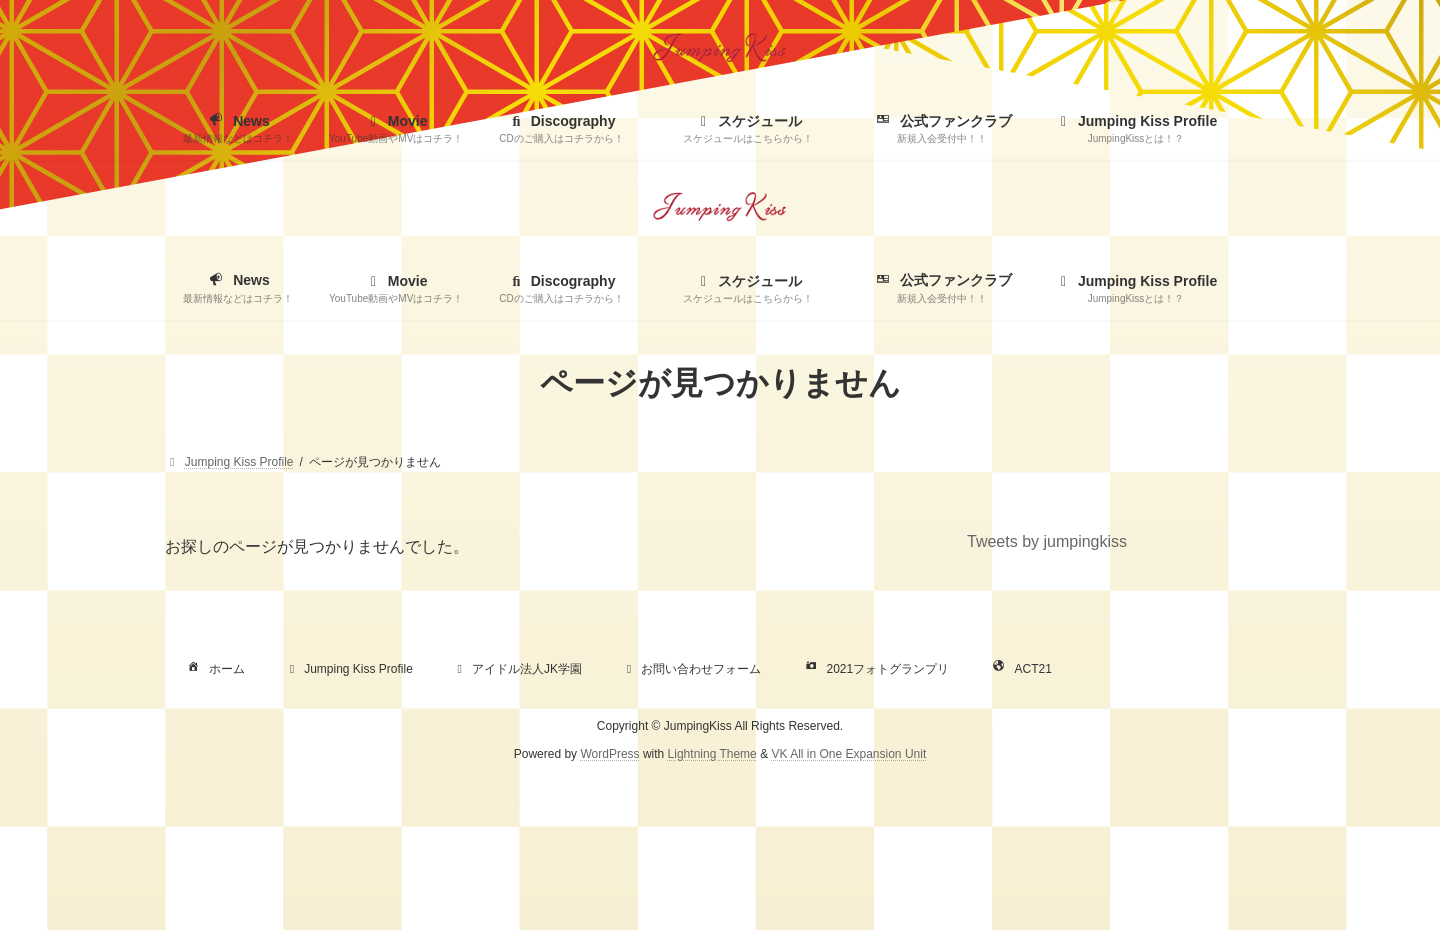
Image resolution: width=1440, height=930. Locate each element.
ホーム (214, 669)
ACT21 (1020, 669)
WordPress (609, 754)
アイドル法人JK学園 (517, 669)
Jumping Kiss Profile (348, 669)
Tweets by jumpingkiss (1047, 541)
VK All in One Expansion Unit (848, 754)
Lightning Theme (712, 754)
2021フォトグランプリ (875, 669)
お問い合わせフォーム (691, 669)
